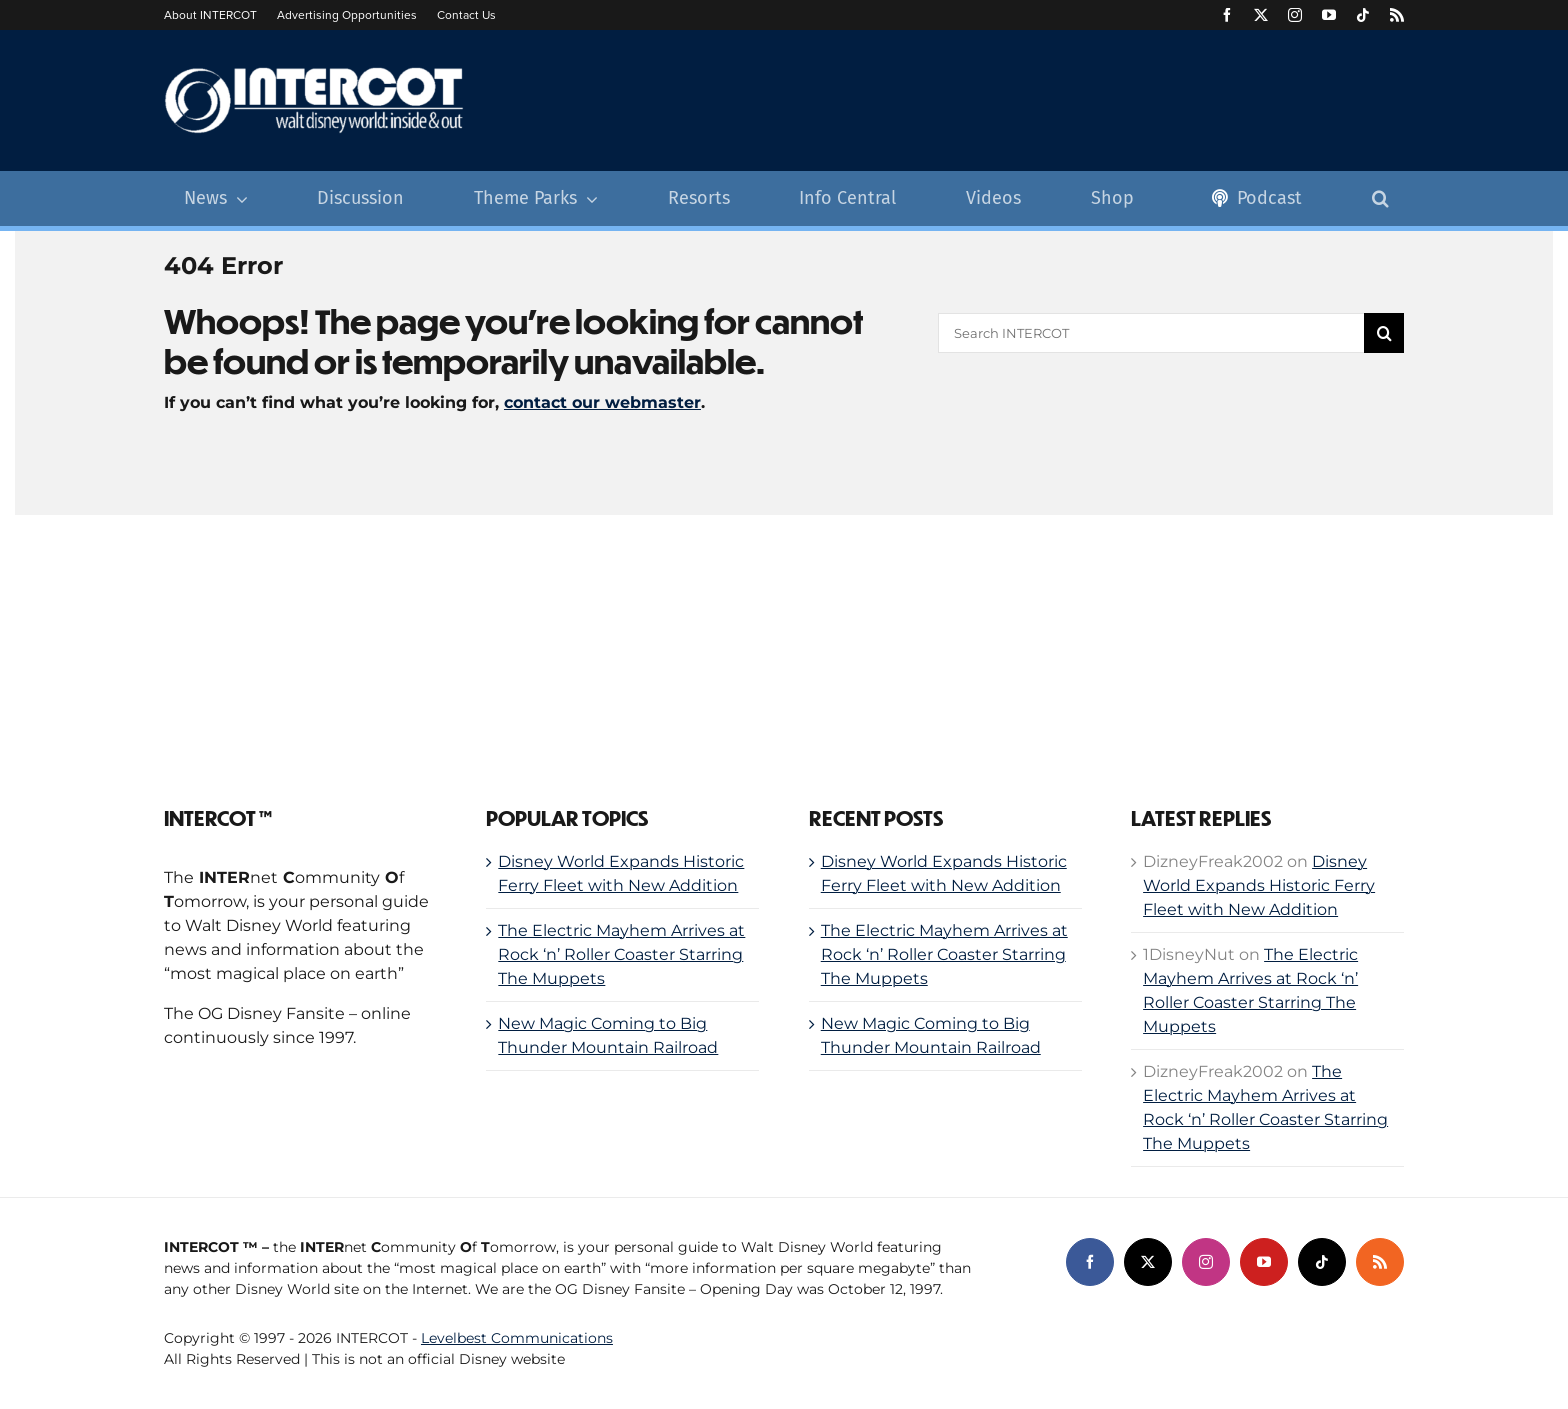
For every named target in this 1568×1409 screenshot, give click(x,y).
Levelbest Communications (517, 1338)
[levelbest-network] (1304, 1318)
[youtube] (1329, 15)
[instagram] (1295, 15)
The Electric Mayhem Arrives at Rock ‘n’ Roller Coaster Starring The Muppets (621, 954)
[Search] (1384, 333)
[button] (1380, 198)
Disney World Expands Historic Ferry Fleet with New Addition (1259, 885)
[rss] (1397, 15)
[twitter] (1261, 15)
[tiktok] (1363, 15)
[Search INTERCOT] (1151, 333)
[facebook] (1227, 15)
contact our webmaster (602, 402)
